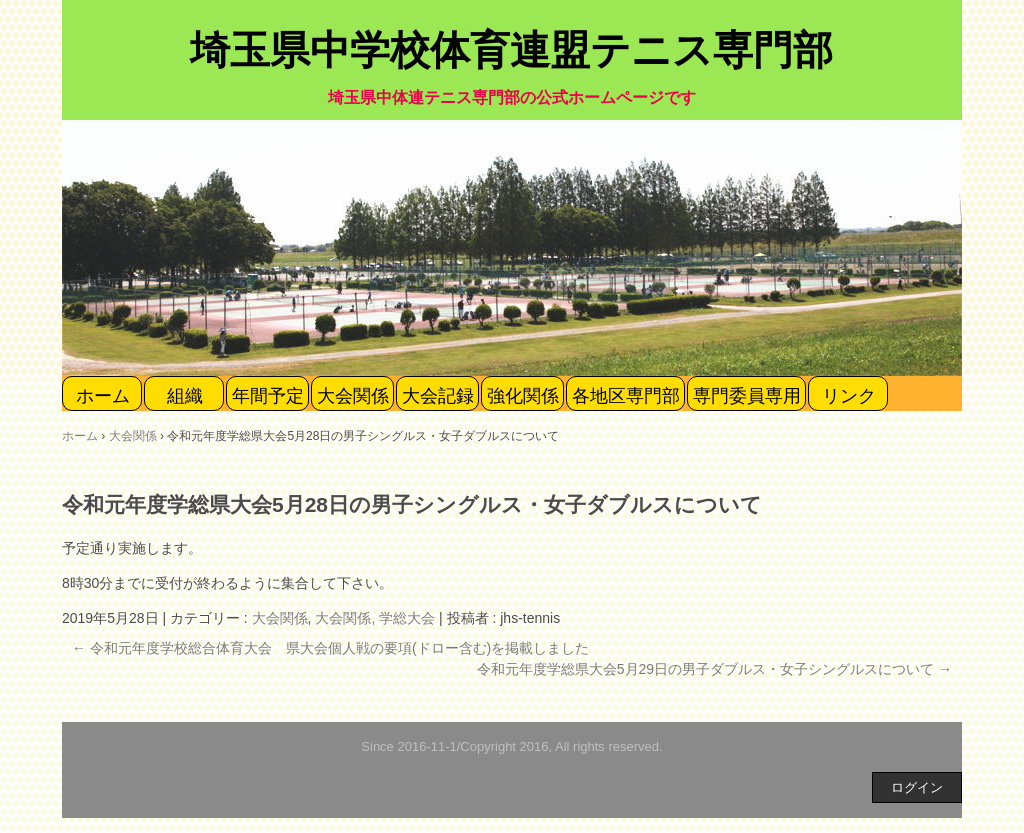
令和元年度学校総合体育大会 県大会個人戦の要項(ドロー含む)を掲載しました (330, 648)
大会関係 (353, 396)
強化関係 (523, 396)
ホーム (103, 396)
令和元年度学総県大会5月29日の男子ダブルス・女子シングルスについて (714, 669)
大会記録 (438, 396)
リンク (849, 396)
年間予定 (268, 396)
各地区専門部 (626, 396)
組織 (185, 396)
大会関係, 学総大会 (375, 618)
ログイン (917, 787)
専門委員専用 (747, 396)
